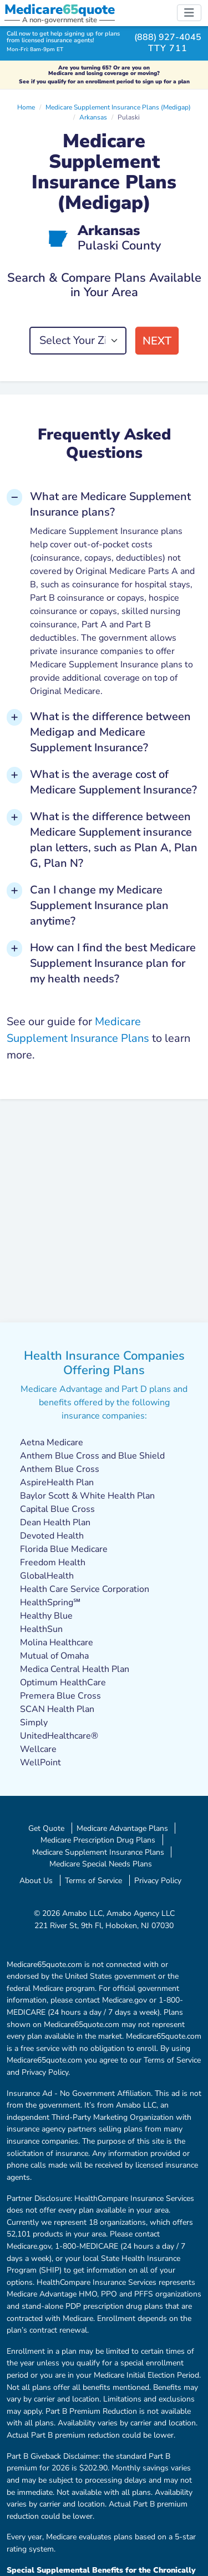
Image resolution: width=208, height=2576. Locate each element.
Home (26, 107)
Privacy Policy (157, 1880)
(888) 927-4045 (167, 37)
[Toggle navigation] (189, 12)
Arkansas (93, 117)
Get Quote (46, 1828)
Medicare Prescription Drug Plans (97, 1839)
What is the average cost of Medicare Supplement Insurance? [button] (113, 782)
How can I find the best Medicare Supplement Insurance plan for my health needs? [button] (113, 963)
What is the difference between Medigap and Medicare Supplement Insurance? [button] (110, 732)
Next (157, 340)
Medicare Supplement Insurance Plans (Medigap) (118, 107)
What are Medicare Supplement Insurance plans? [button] (110, 504)
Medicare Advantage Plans (122, 1828)
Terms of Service (93, 1880)
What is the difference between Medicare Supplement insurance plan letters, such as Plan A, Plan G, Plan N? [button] (113, 840)
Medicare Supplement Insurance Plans (98, 1852)
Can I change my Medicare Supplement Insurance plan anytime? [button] (99, 905)
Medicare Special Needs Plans (100, 1863)
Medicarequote (59, 9)
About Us (36, 1880)
